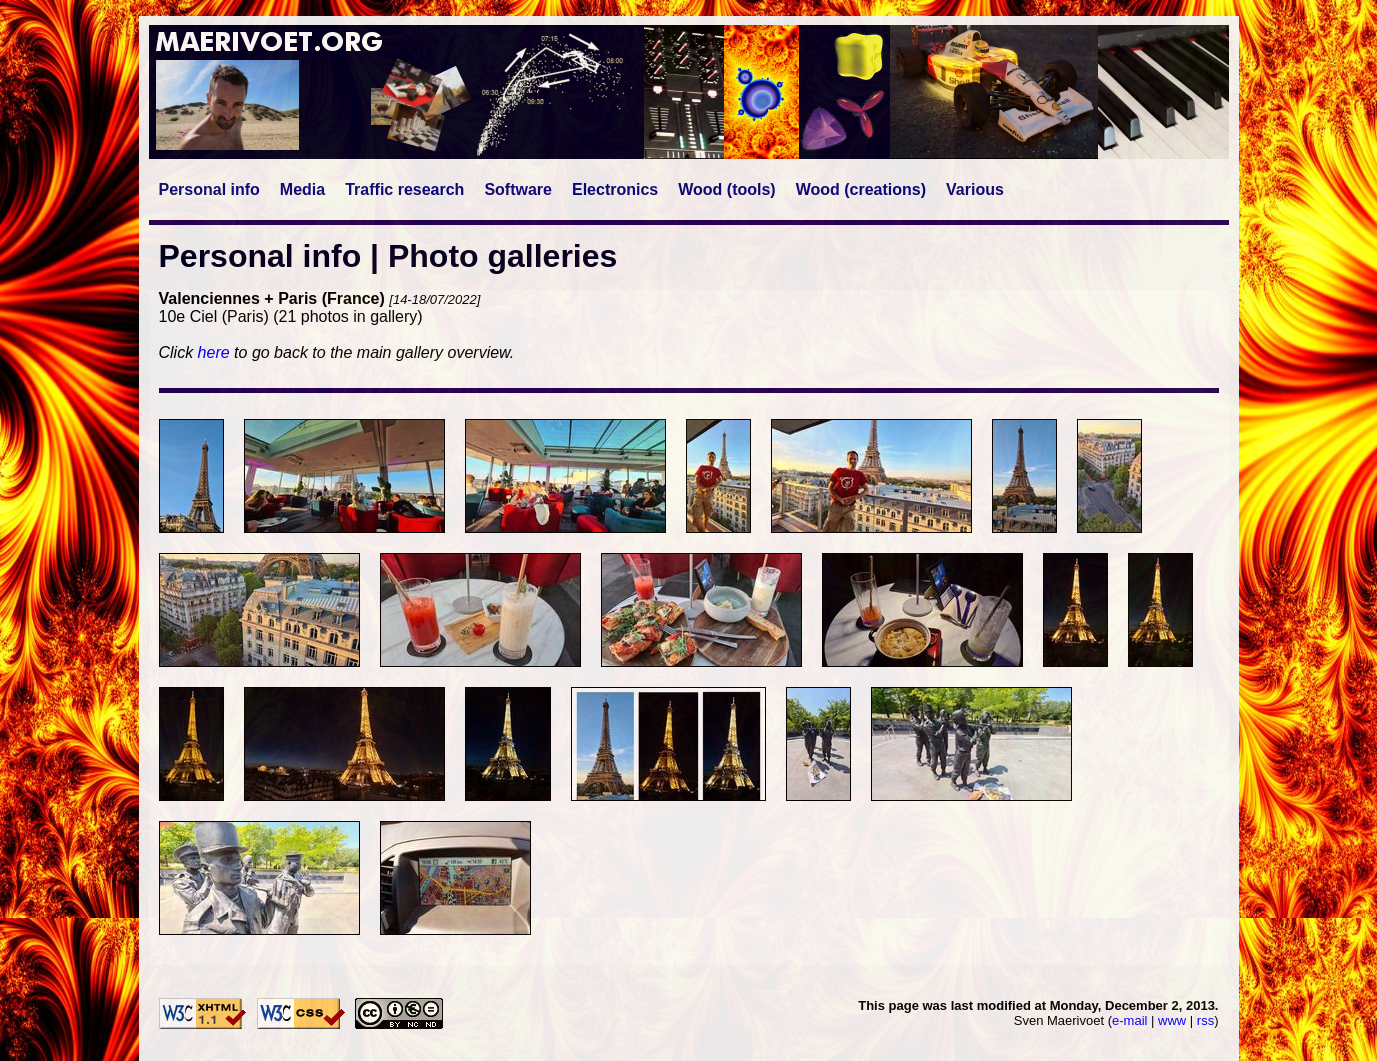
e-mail (1129, 1020)
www (1172, 1020)
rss (1205, 1020)
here (214, 352)
